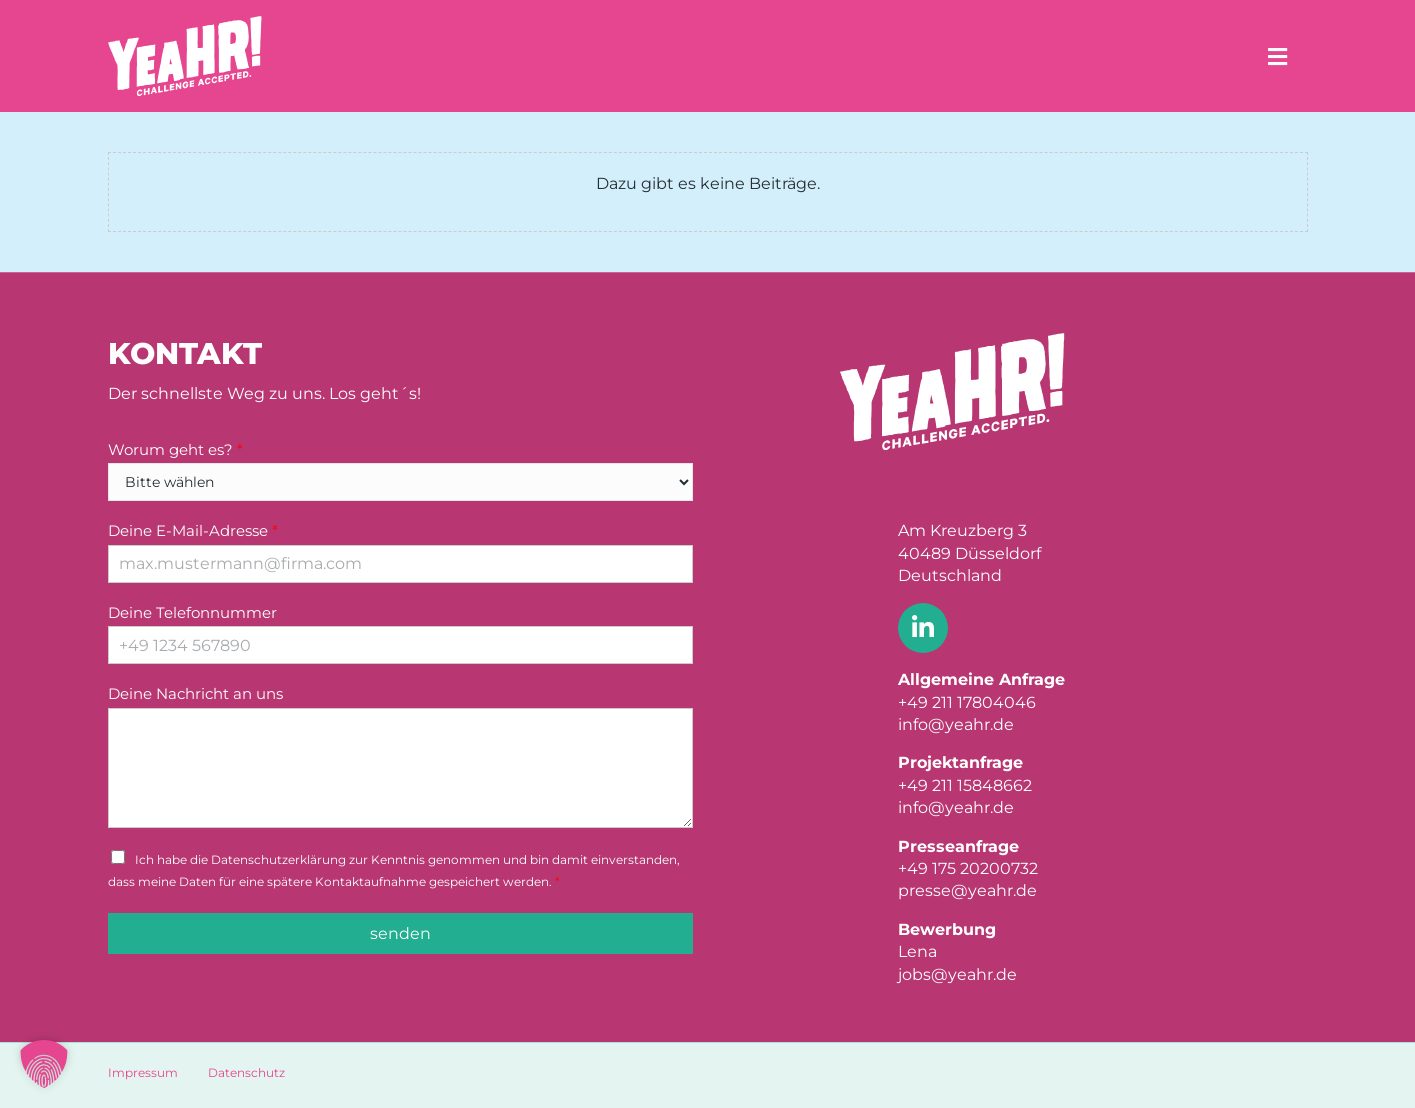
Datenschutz (246, 1072)
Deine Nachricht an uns (195, 693)
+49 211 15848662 (965, 785)
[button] (44, 1064)
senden (400, 933)
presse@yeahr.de (967, 890)
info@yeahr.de (956, 724)
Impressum (143, 1072)
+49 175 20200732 (968, 868)
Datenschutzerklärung (278, 859)
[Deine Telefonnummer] (400, 645)
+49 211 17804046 (967, 702)
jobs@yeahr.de (957, 974)
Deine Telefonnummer (192, 612)
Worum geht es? (175, 449)
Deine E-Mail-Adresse (193, 530)
